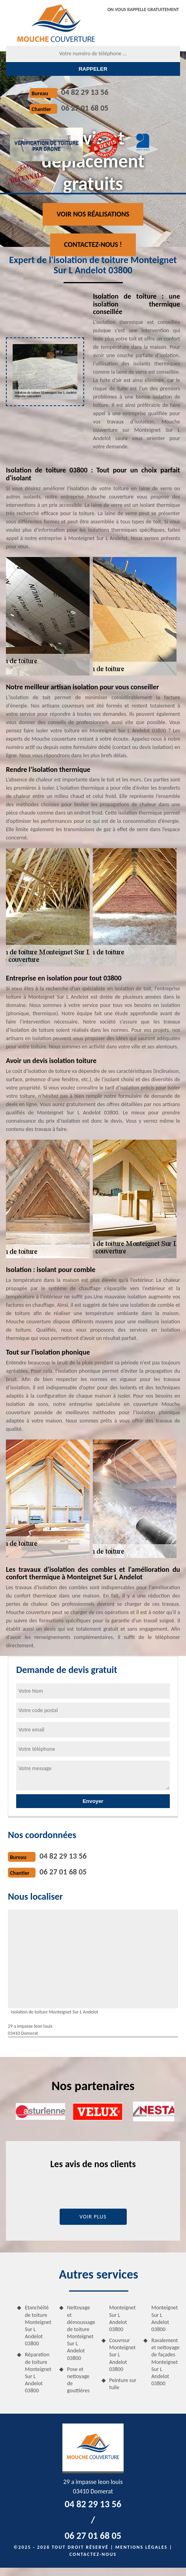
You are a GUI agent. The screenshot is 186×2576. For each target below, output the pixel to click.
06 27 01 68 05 (84, 108)
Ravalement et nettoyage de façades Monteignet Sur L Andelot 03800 (165, 2362)
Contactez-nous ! (93, 244)
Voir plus (93, 2216)
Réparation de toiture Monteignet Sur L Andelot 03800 (38, 2372)
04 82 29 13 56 (84, 92)
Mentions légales (141, 2547)
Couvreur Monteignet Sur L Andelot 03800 (122, 2355)
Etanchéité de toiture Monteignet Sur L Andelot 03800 (38, 2325)
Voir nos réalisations (92, 214)
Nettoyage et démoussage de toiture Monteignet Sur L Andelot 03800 (81, 2332)
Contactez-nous (93, 2554)
